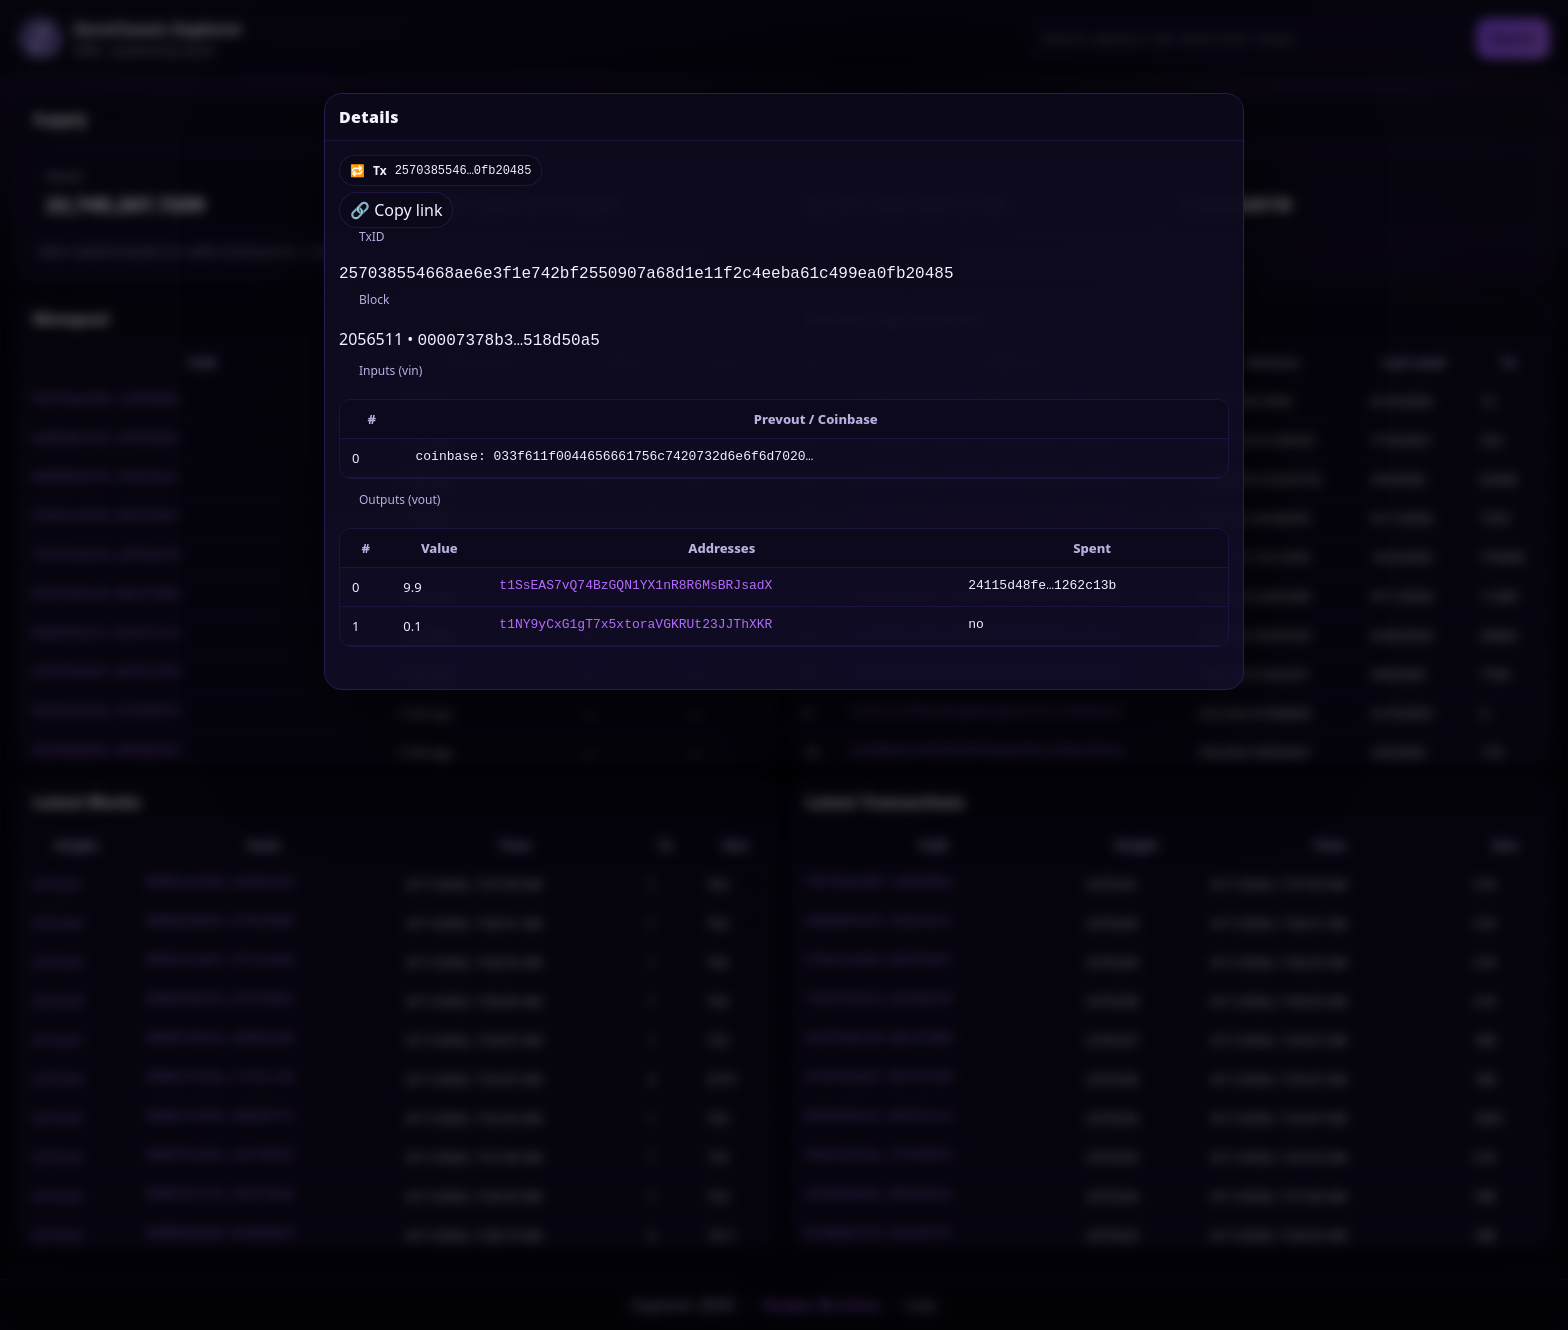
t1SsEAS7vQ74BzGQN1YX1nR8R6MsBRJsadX (635, 591)
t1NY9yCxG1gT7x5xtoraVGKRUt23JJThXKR (635, 630)
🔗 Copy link (396, 210)
